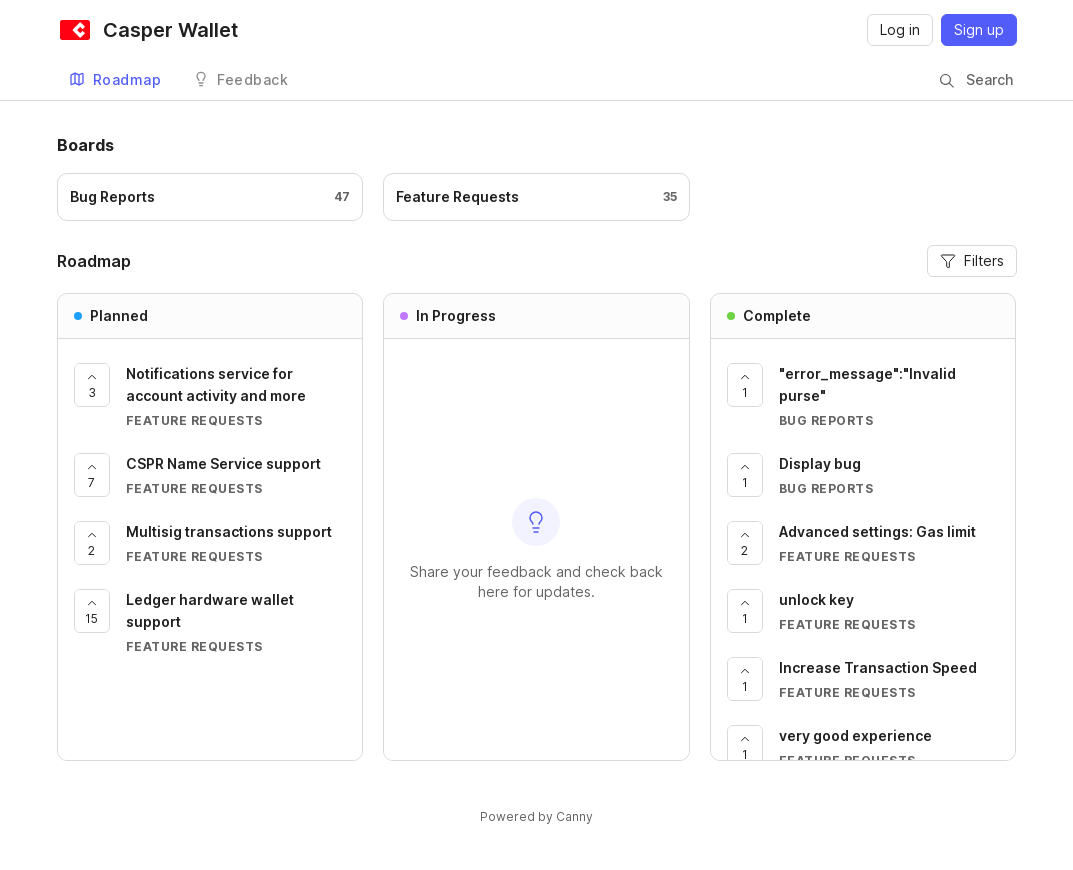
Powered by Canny (536, 816)
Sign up (979, 29)
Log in (900, 29)
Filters (972, 260)
